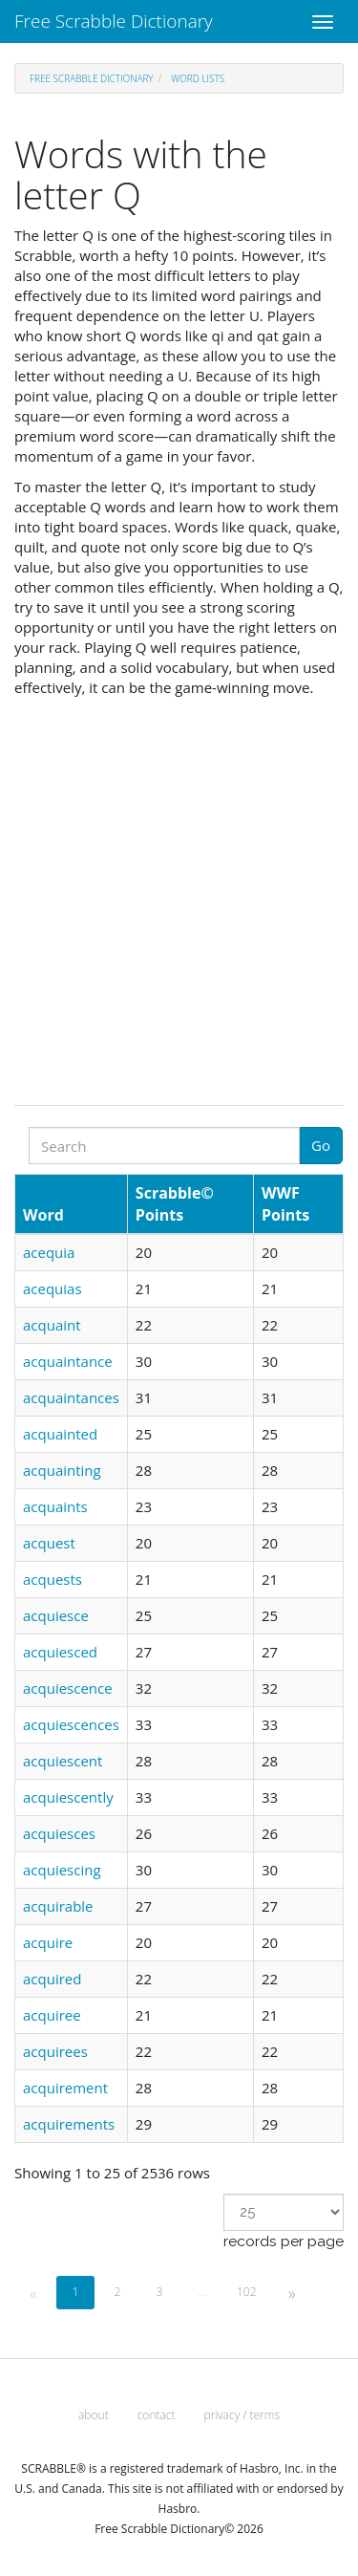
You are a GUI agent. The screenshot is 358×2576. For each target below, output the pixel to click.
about (93, 2415)
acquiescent (62, 1760)
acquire (48, 1942)
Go (320, 1145)
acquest (49, 1542)
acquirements (69, 2123)
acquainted (60, 1433)
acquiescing (62, 1869)
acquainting (62, 1470)
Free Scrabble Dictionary (113, 21)
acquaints (55, 1506)
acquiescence (68, 1688)
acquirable (58, 1906)
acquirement (65, 2087)
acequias (52, 1288)
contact (156, 2415)
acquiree (52, 2014)
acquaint (52, 1324)
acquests (52, 1579)
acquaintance (68, 1361)
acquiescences (71, 1724)
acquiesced (60, 1651)
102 (247, 2292)
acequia (48, 1252)
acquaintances (71, 1397)
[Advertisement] (179, 896)
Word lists (197, 78)
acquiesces (59, 1833)
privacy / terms (242, 2415)
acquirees (55, 2051)
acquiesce (56, 1615)
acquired (52, 1978)
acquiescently (68, 1797)
